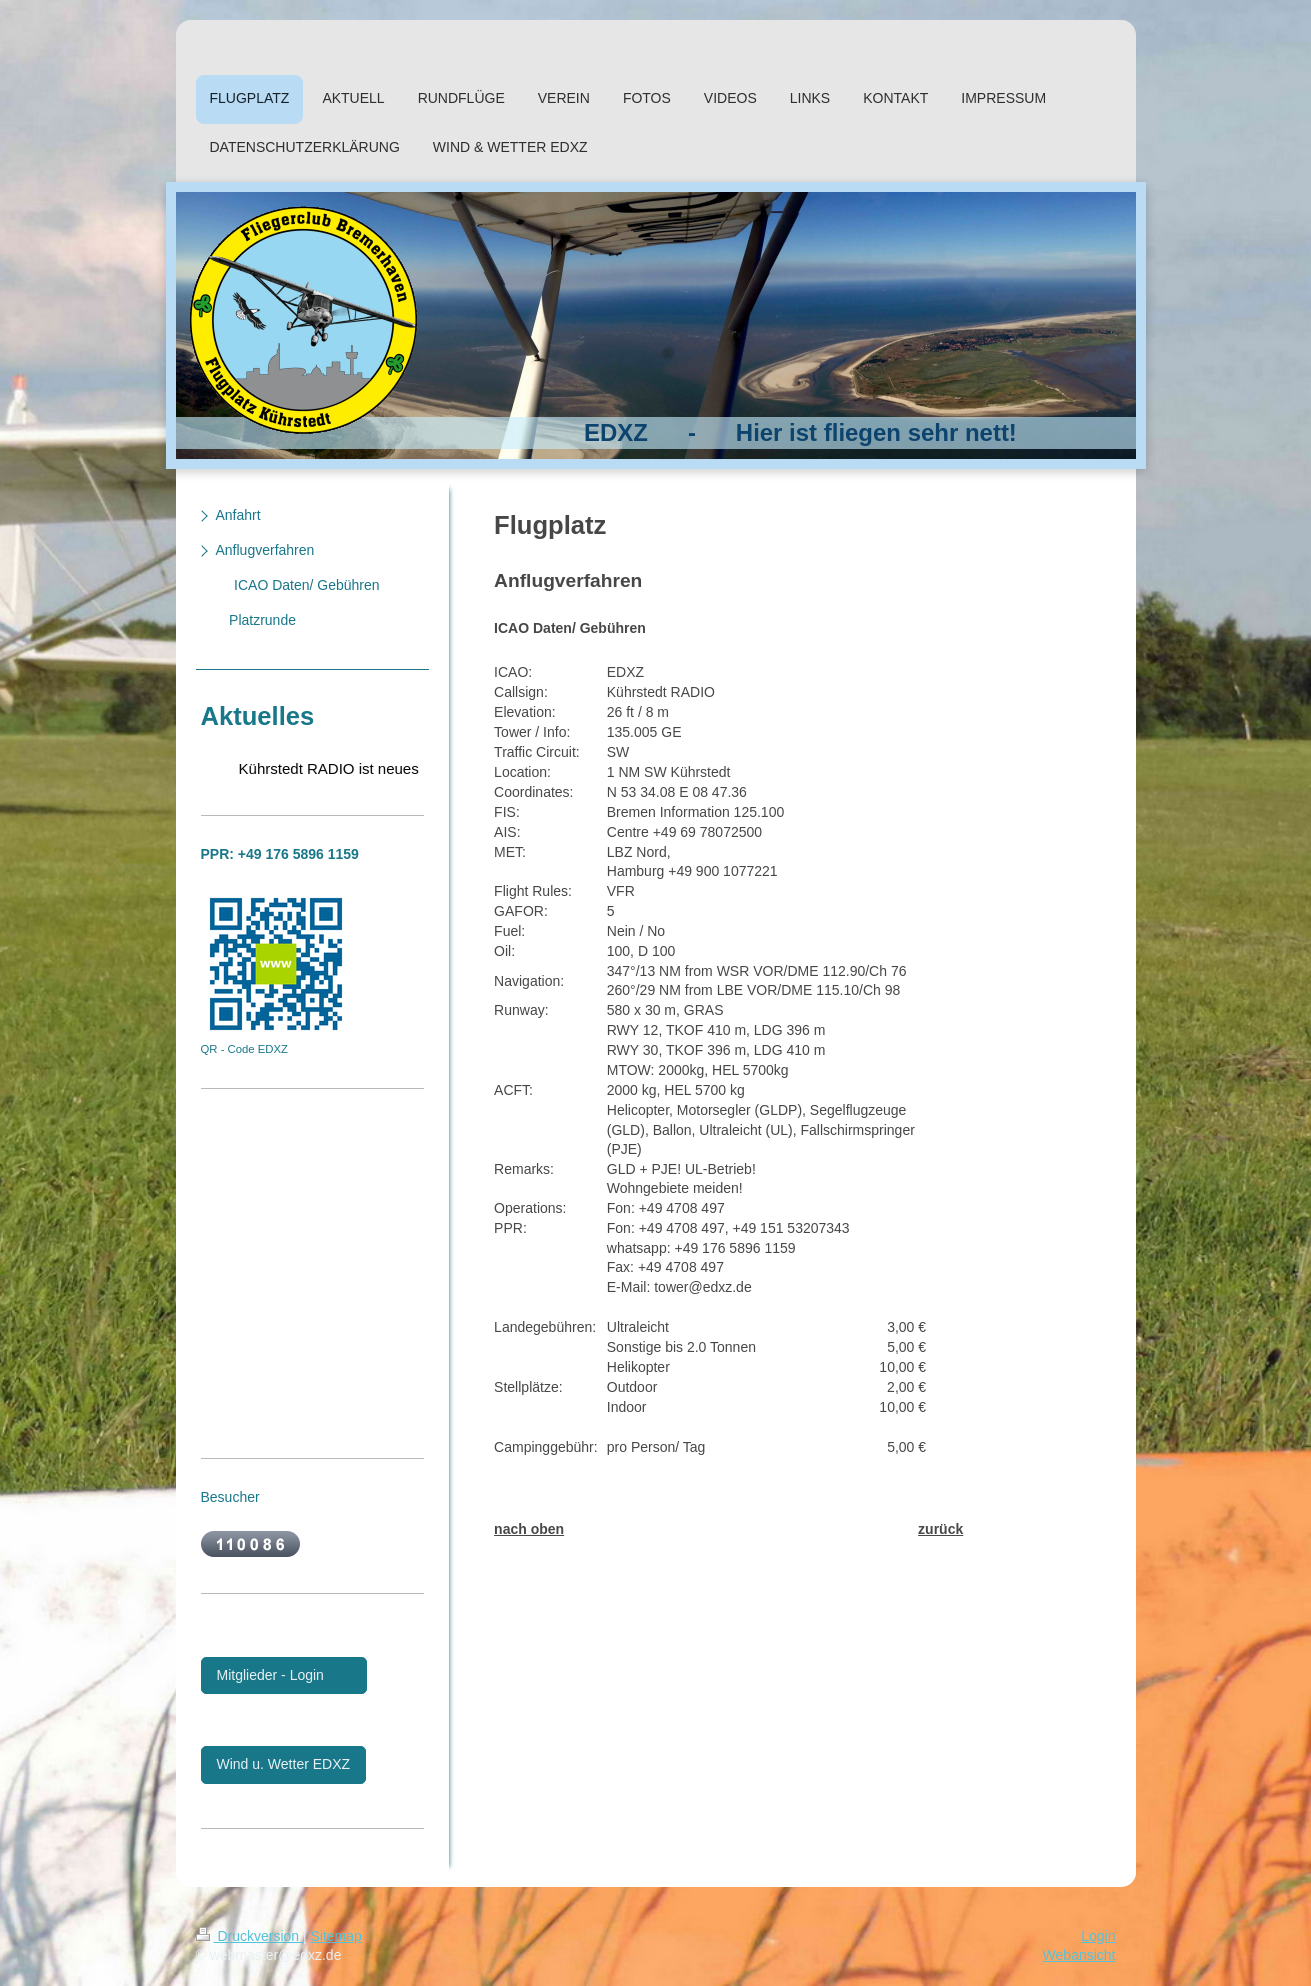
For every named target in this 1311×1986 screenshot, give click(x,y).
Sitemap (336, 1936)
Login (1098, 1936)
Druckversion (249, 1936)
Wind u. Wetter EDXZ (284, 1764)
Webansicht (1079, 1955)
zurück (940, 1529)
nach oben (529, 1529)
